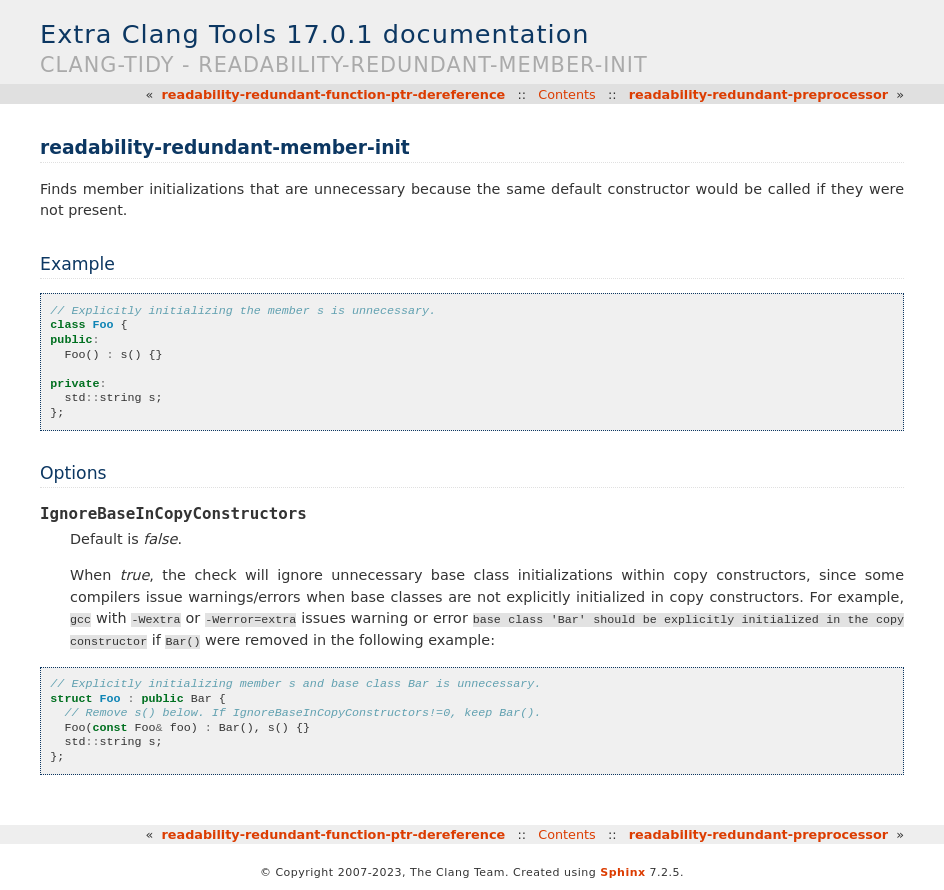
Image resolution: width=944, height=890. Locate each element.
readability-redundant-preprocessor (758, 94)
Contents (567, 94)
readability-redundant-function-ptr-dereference (334, 94)
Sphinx (622, 872)
